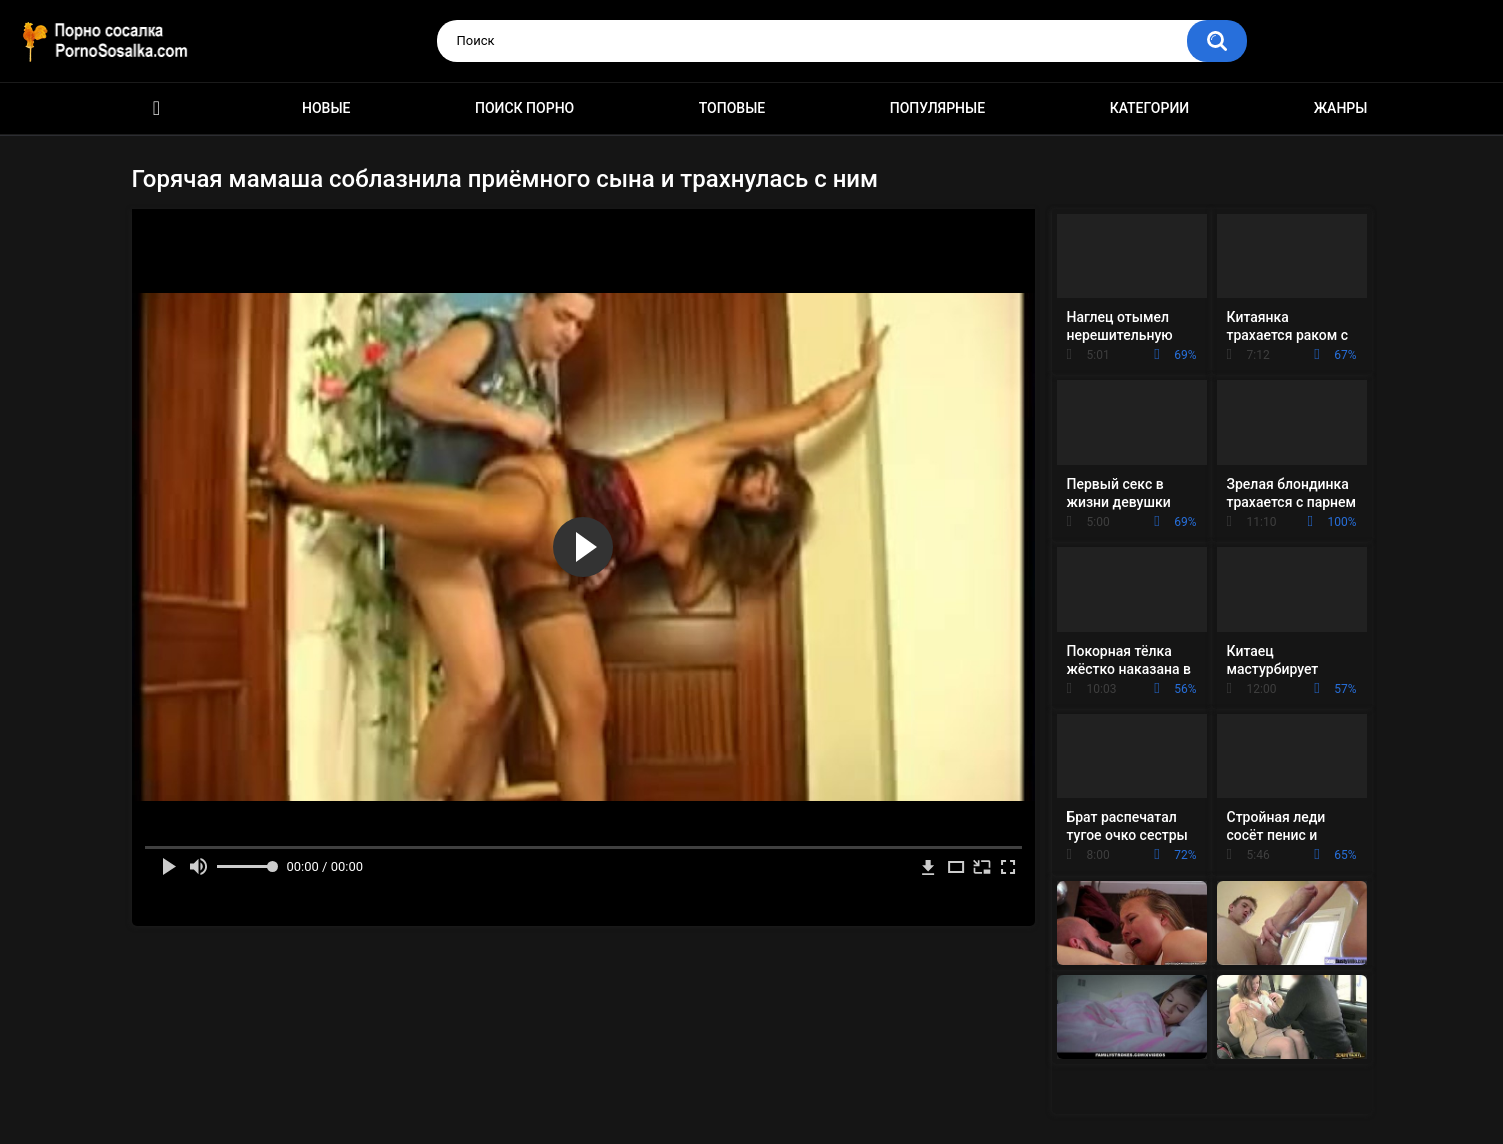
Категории (1150, 108)
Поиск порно (524, 108)
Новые (326, 108)
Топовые (732, 108)
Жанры (1341, 108)
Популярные (937, 108)
